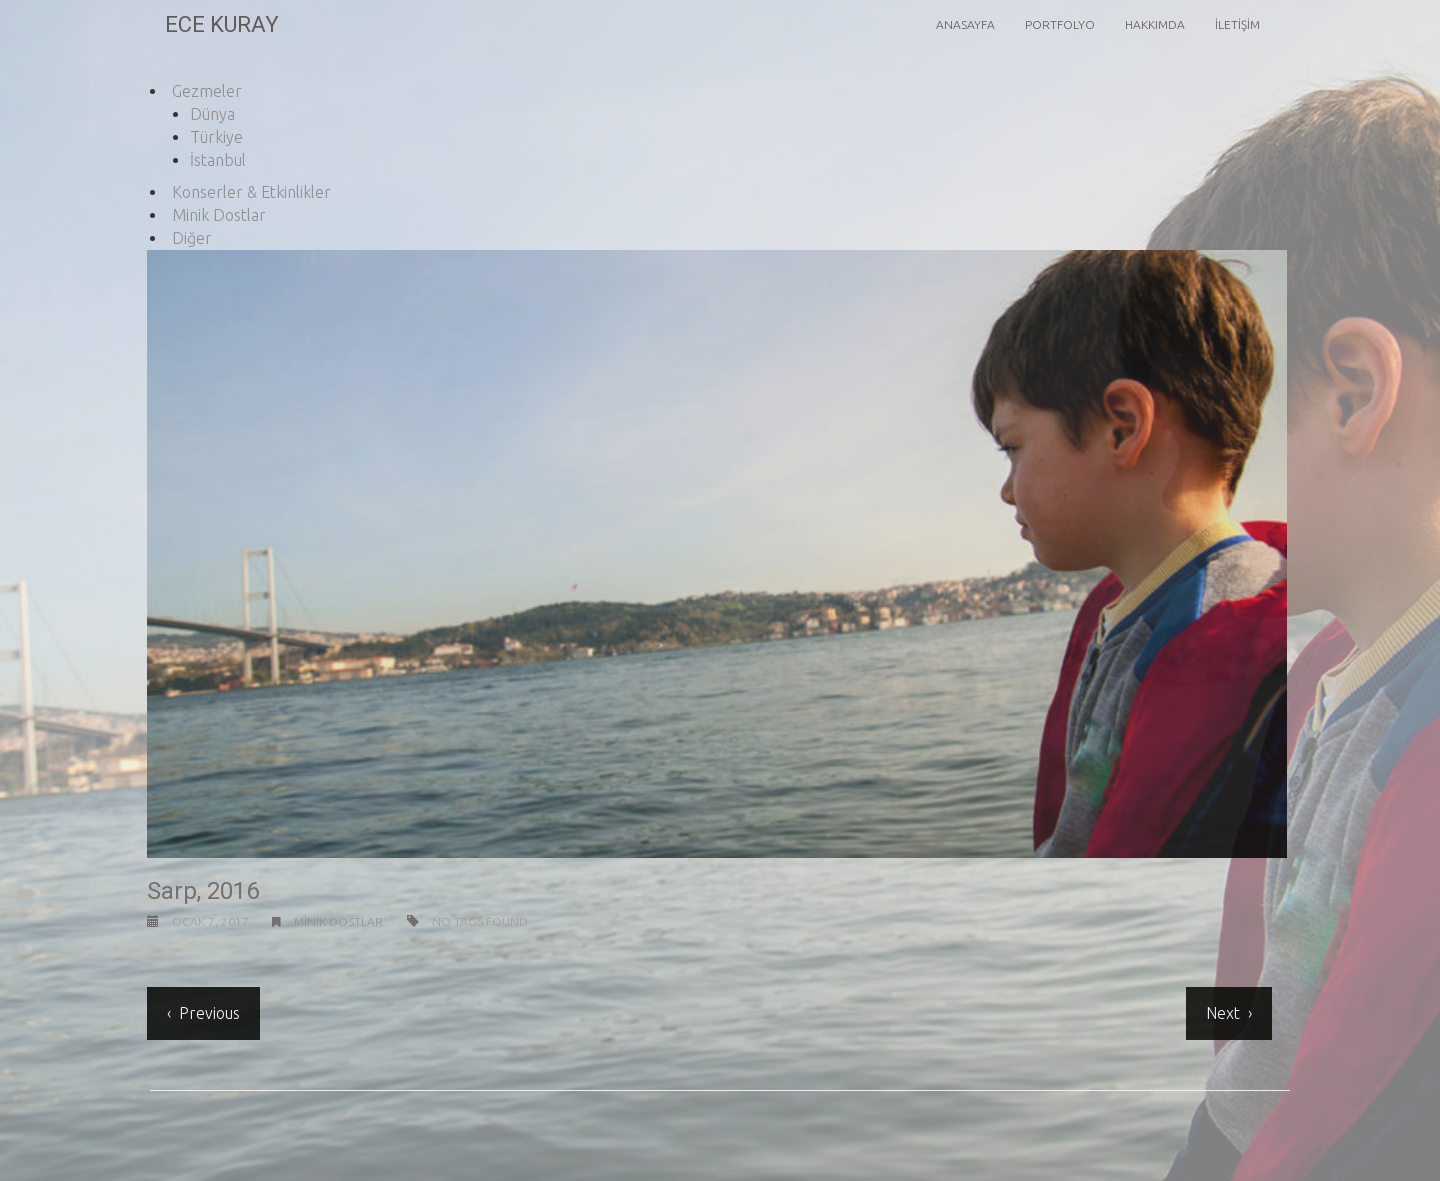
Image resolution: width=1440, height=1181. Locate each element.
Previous (207, 1013)
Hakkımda (1155, 24)
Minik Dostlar (219, 215)
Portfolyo (1060, 24)
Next (1221, 1013)
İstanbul (218, 160)
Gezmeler (207, 91)
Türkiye (216, 137)
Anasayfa (965, 24)
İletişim (1237, 24)
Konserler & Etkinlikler (251, 192)
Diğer (192, 238)
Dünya (212, 114)
